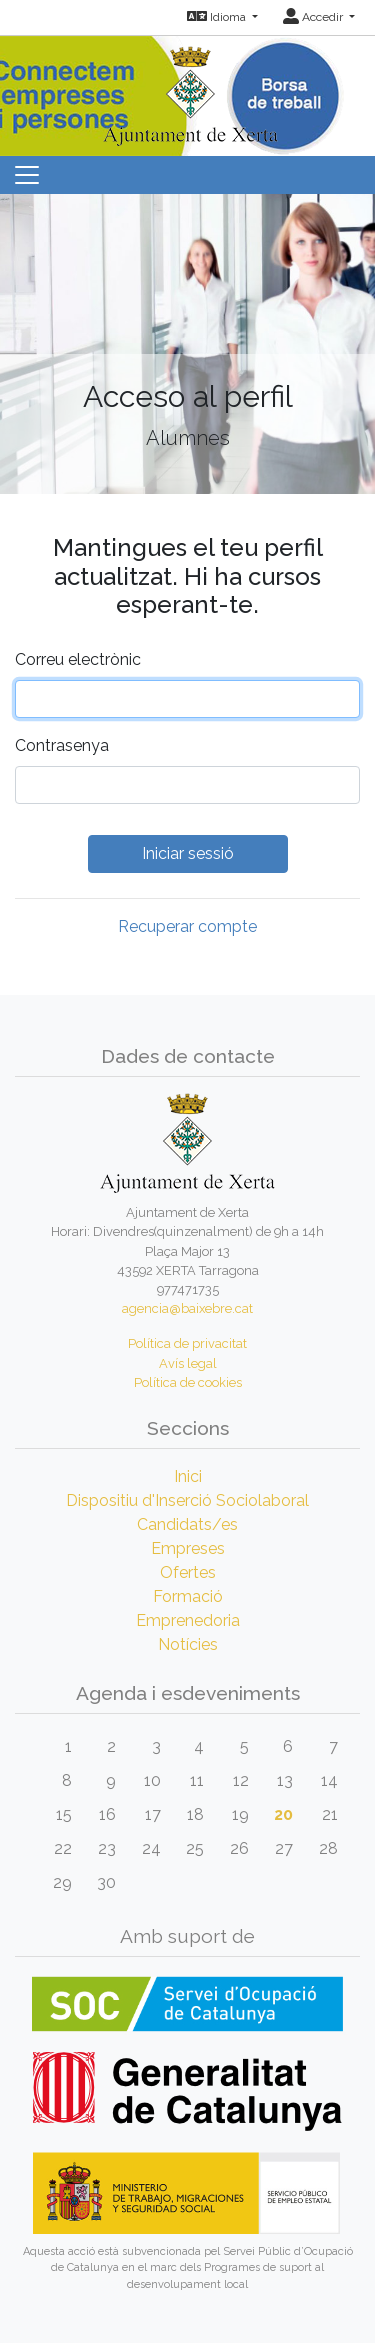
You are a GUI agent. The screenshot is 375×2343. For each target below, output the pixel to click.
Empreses (188, 1548)
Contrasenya (62, 745)
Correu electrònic (78, 659)
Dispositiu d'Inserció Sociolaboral (187, 1500)
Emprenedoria (188, 1620)
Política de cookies (188, 1382)
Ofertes (188, 1572)
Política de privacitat (187, 1343)
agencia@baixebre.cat (187, 1308)
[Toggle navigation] (27, 175)
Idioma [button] (218, 17)
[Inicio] (188, 89)
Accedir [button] (314, 17)
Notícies (188, 1644)
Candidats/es (187, 1524)
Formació (188, 1596)
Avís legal (188, 1363)
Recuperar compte (187, 926)
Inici (188, 1476)
